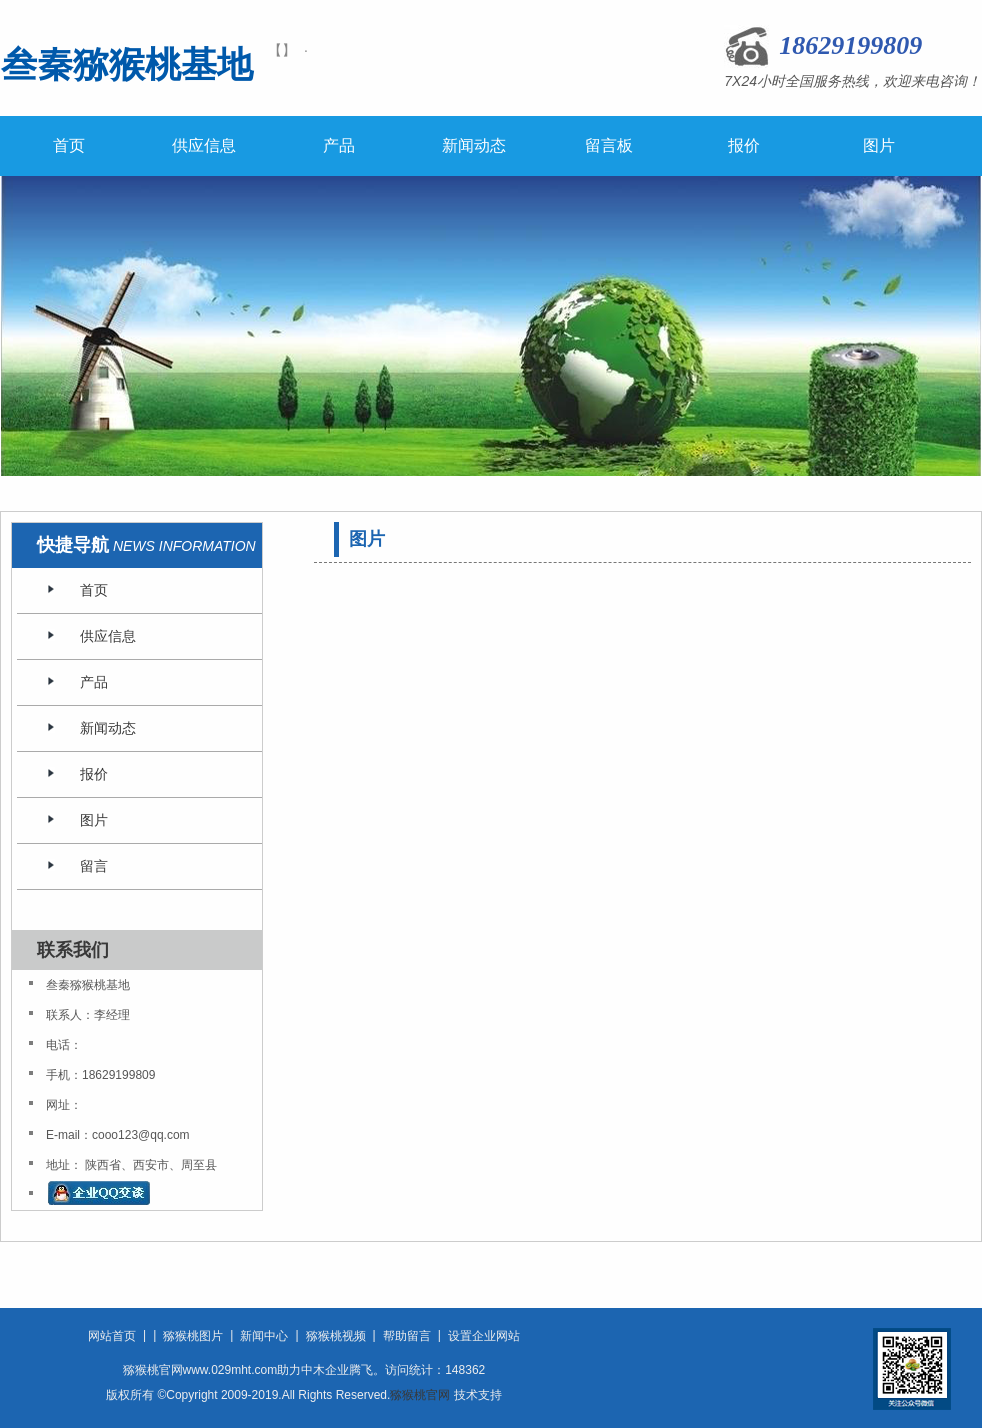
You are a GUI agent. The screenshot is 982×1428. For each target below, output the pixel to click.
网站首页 (112, 1336)
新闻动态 (474, 145)
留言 (94, 866)
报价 (744, 145)
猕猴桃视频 (336, 1336)
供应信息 (204, 145)
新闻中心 (264, 1336)
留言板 (609, 145)
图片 (879, 145)
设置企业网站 (484, 1336)
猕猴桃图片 (193, 1336)
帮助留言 (407, 1336)
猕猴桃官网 (420, 1395)
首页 (69, 145)
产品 (339, 145)
